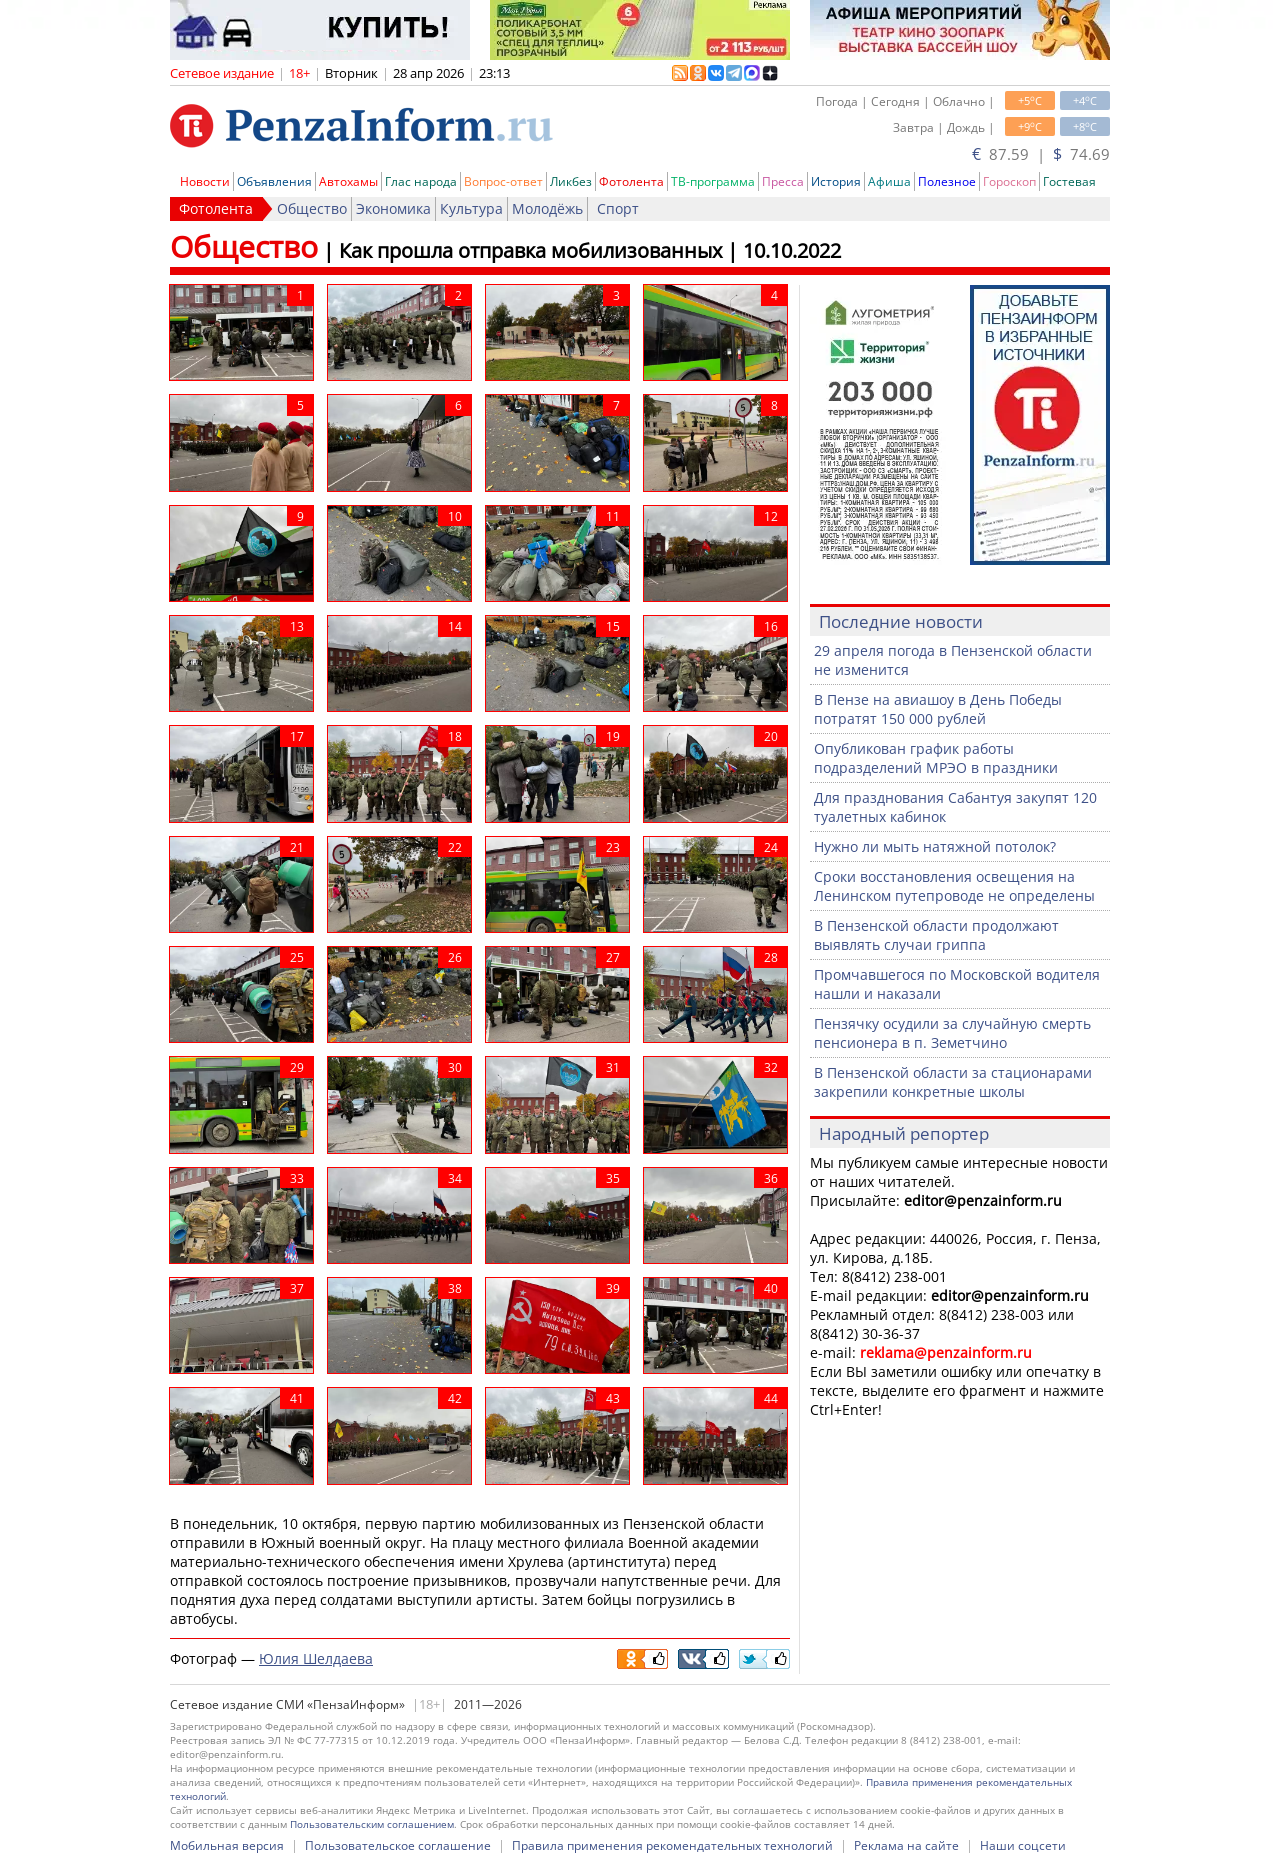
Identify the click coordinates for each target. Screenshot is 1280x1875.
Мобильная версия (227, 1845)
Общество (312, 208)
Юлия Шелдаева (316, 1658)
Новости (205, 181)
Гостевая (1069, 181)
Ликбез (571, 181)
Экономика (393, 208)
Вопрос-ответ (503, 181)
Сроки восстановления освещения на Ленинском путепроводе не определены (954, 886)
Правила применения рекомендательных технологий (672, 1845)
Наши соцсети (1023, 1845)
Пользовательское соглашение (398, 1845)
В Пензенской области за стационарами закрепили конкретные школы (953, 1082)
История (836, 181)
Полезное (947, 181)
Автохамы (348, 181)
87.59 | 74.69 (1041, 154)
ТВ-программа (713, 181)
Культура (471, 208)
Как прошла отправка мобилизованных (530, 250)
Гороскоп (1009, 181)
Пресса (783, 181)
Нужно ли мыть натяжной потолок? (935, 846)
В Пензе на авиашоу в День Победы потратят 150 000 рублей (938, 709)
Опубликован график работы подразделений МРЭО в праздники (936, 758)
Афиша (889, 181)
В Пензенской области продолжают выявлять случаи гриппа (936, 935)
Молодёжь (547, 208)
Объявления (274, 181)
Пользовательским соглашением (372, 1824)
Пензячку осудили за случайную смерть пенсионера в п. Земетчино (952, 1033)
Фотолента (631, 181)
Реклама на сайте (906, 1845)
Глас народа (421, 181)
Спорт (618, 208)
